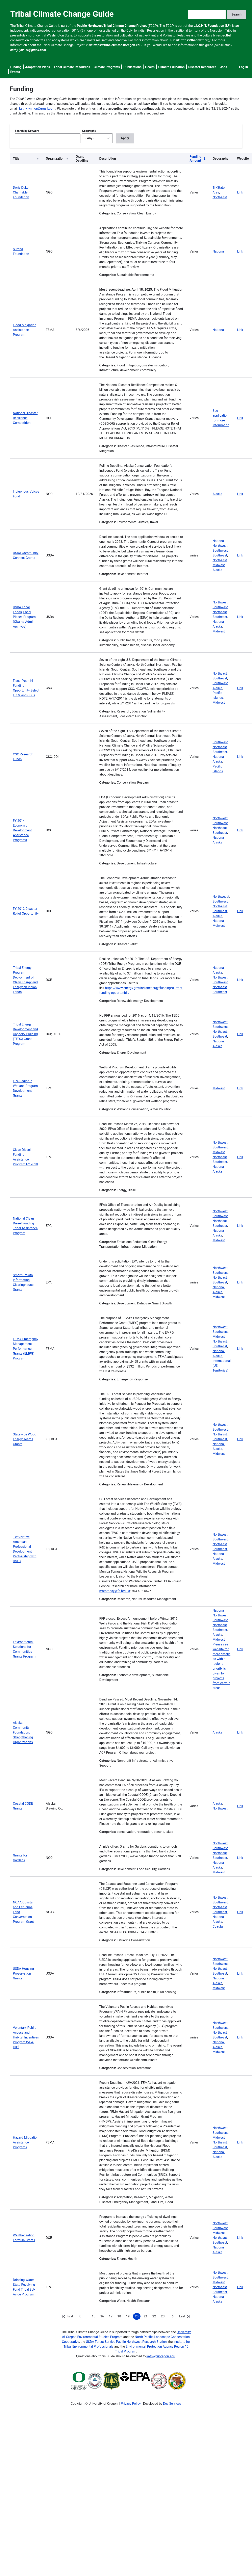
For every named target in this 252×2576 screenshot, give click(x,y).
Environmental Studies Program (99, 2337)
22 (155, 2317)
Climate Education (171, 67)
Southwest (220, 550)
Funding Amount (198, 159)
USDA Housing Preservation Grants (23, 1973)
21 (146, 2317)
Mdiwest (218, 926)
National (218, 251)
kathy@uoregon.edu (161, 2356)
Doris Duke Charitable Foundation (21, 192)
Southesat (219, 1036)
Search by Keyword (27, 130)
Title (16, 158)
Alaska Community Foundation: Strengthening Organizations (23, 1732)
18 (120, 2317)
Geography (89, 130)
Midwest (218, 565)
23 (163, 2317)
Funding (16, 67)
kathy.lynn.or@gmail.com (37, 108)
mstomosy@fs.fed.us (114, 1591)
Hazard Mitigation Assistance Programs (26, 2142)
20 (138, 2317)
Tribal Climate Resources (72, 67)
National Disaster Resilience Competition (25, 418)
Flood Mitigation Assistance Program (24, 330)
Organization (55, 158)
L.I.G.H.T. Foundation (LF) (212, 26)
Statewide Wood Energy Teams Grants (24, 1439)
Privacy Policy (131, 2403)
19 (128, 2317)
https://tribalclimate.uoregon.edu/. (119, 45)
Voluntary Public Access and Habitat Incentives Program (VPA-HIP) (26, 2037)
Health (150, 67)
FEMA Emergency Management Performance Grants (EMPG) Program (25, 1348)
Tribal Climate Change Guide (62, 14)
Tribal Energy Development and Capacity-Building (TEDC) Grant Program (25, 1034)
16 (103, 2317)
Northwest (219, 546)
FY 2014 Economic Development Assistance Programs (22, 830)
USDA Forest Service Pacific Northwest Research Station (126, 2342)
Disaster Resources (202, 67)
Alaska (217, 494)
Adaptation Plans (37, 67)
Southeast (219, 555)
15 (94, 2317)
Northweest (220, 897)
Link (240, 192)
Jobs (223, 67)
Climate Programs (107, 67)
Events (15, 72)
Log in (243, 67)
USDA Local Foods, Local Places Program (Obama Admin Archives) (24, 616)
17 (111, 2317)
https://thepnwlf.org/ (196, 40)
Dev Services (172, 2403)
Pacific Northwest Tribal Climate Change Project (112, 26)
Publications (132, 67)
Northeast (219, 197)
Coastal (217, 1926)
